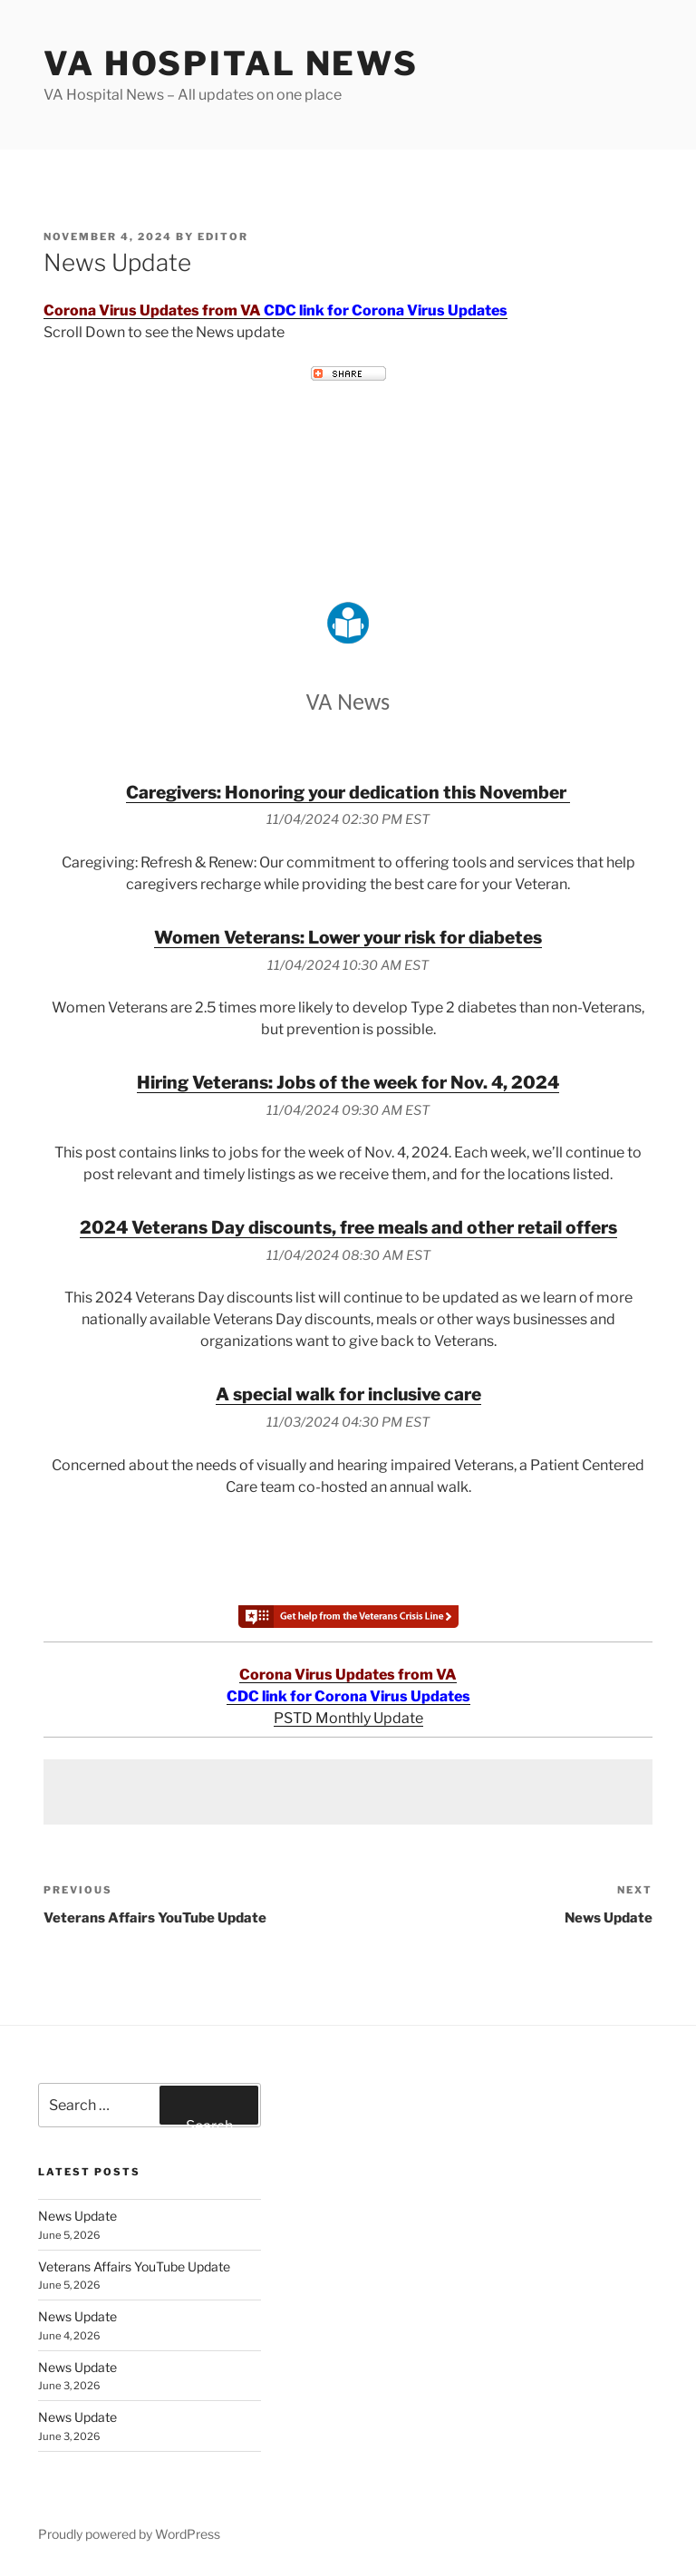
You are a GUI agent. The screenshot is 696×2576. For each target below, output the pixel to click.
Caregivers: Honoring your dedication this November (348, 792)
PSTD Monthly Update (348, 1718)
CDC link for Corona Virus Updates (386, 310)
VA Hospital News (231, 63)
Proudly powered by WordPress (129, 2534)
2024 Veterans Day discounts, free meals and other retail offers (348, 1227)
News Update (77, 2215)
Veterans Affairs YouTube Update (134, 2266)
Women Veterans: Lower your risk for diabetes (348, 937)
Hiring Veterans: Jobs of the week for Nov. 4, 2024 (348, 1082)
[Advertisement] (348, 1792)
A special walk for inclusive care (348, 1394)
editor (223, 236)
